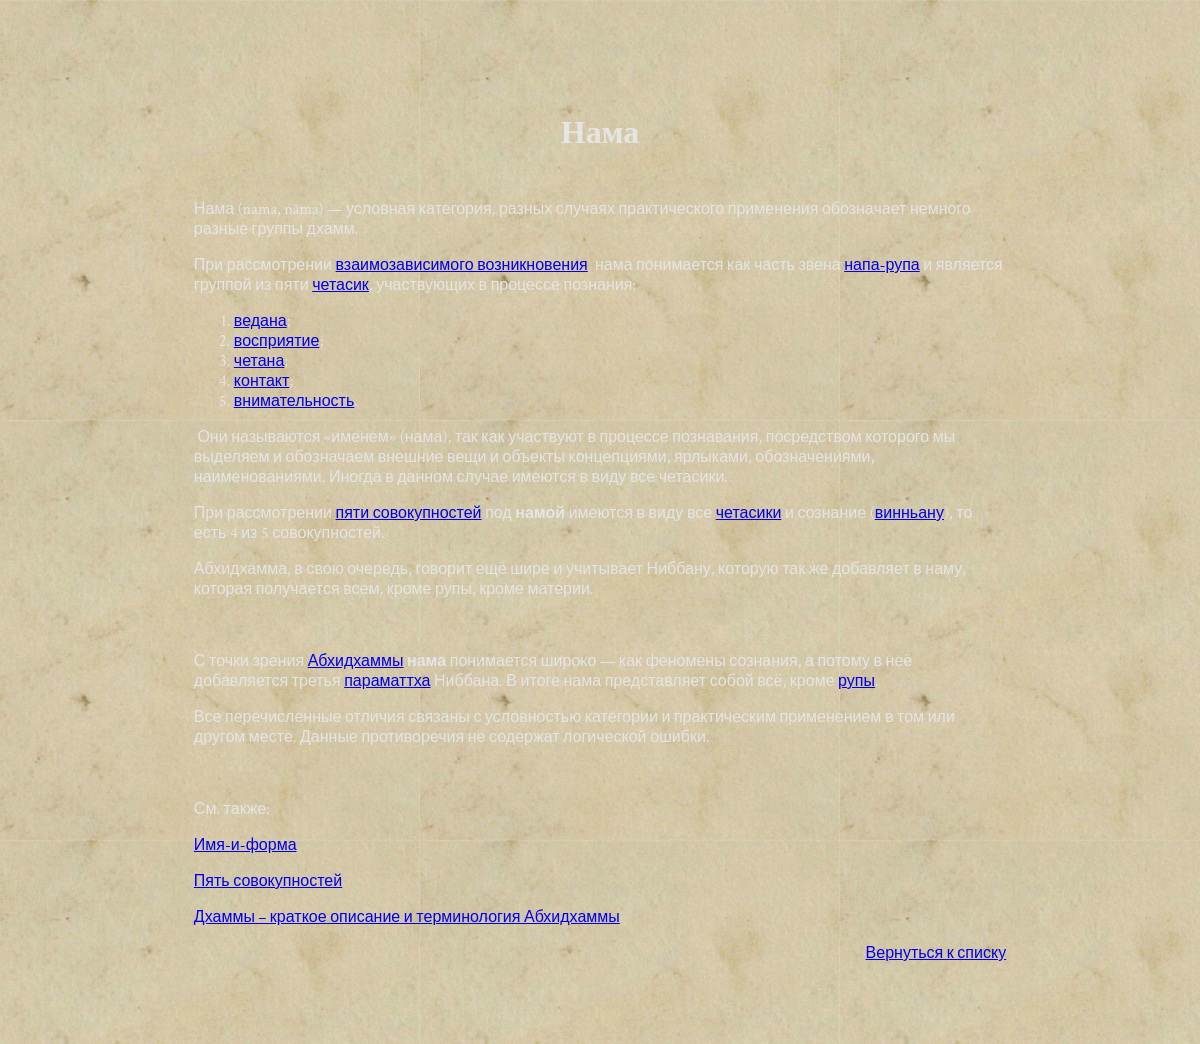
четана (259, 361)
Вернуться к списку (936, 953)
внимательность (294, 401)
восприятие (277, 341)
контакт (261, 381)
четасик (340, 285)
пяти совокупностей (409, 513)
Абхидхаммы (356, 661)
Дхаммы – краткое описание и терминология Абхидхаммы (407, 917)
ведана (260, 321)
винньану (909, 513)
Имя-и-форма (245, 845)
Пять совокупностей (268, 881)
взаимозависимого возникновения (462, 265)
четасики (749, 513)
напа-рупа (881, 265)
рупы (856, 681)
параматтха (387, 681)
